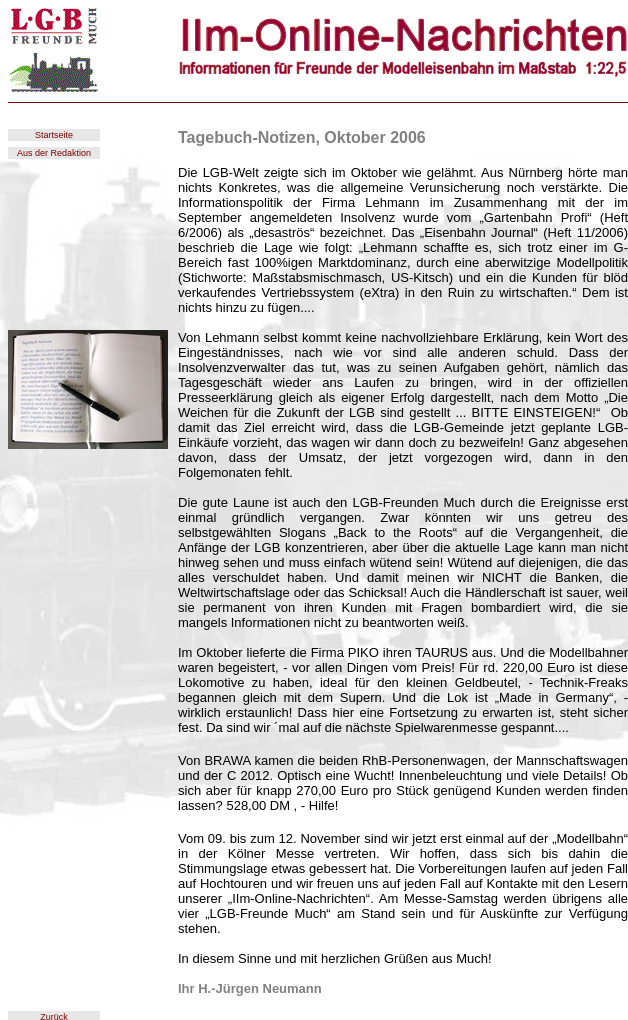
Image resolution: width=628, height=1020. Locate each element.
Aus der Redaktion (54, 153)
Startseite (54, 135)
